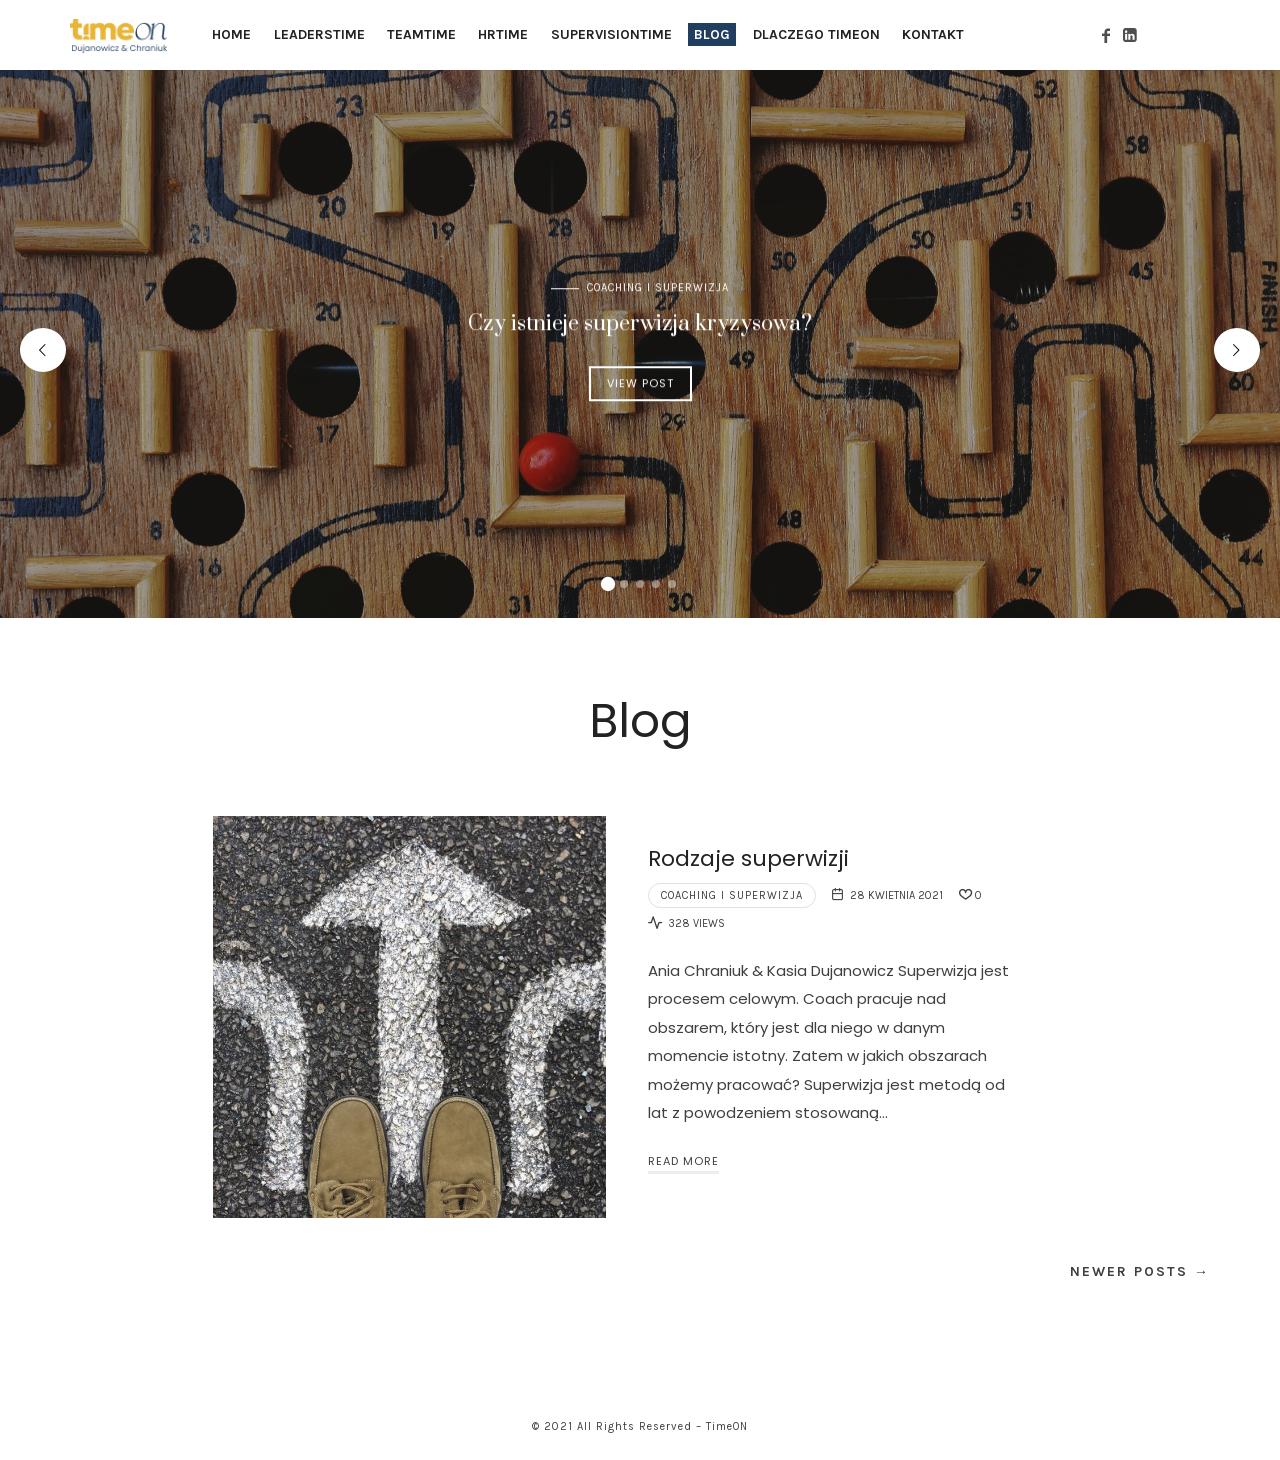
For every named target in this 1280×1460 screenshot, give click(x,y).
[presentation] (43, 350)
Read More (683, 1161)
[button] (608, 584)
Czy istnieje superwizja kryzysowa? (640, 324)
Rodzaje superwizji (748, 858)
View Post (640, 383)
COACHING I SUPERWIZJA (658, 287)
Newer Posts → (1140, 1271)
